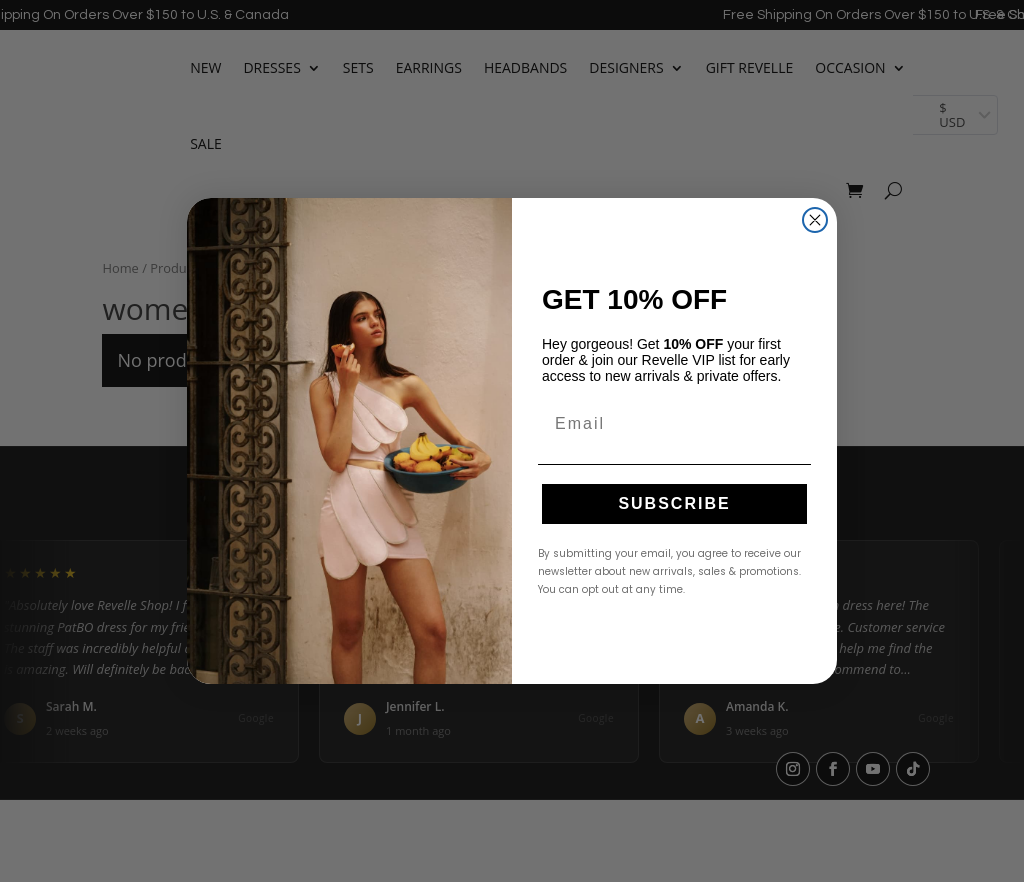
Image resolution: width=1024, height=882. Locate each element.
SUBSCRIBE (674, 503)
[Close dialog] (815, 220)
